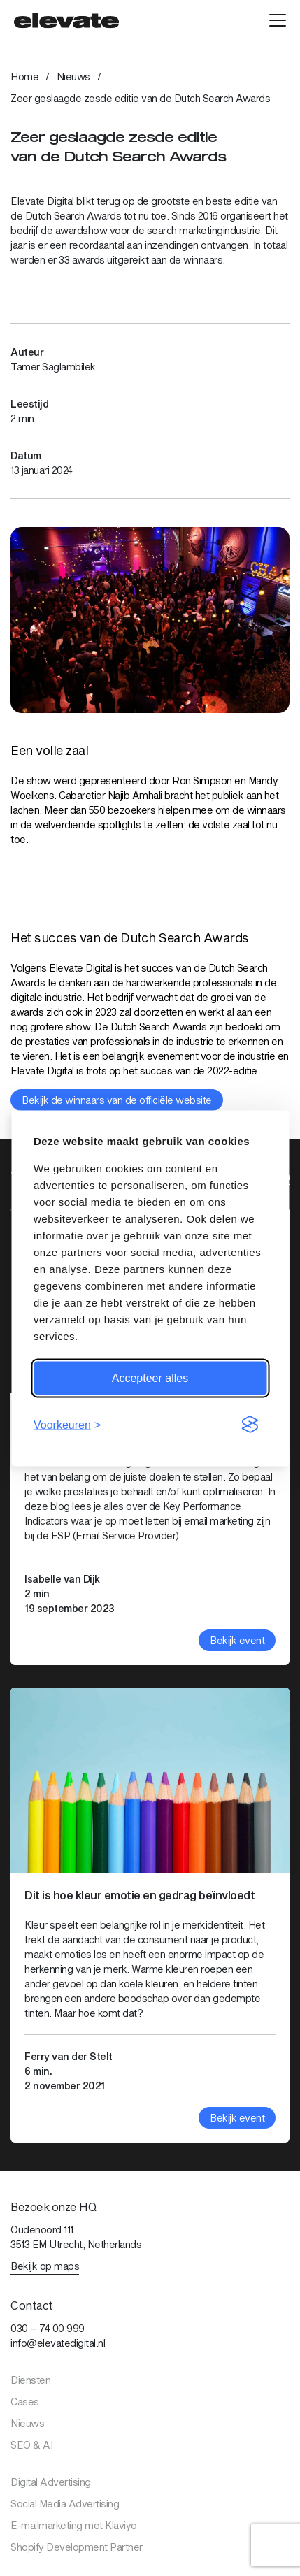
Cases (24, 2402)
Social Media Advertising (64, 2504)
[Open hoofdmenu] (277, 20)
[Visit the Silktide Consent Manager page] (249, 1424)
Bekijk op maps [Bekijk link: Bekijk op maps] (44, 2266)
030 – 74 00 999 (47, 2328)
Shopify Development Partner (76, 2547)
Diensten (30, 2380)
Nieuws (73, 76)
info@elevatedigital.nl (57, 2343)
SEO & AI (31, 2445)
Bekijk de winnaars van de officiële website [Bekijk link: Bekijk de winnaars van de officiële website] (117, 1100)
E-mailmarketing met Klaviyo (73, 2525)
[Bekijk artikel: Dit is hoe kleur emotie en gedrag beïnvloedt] (150, 1915)
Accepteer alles (150, 1377)
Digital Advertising (50, 2482)
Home (24, 76)
